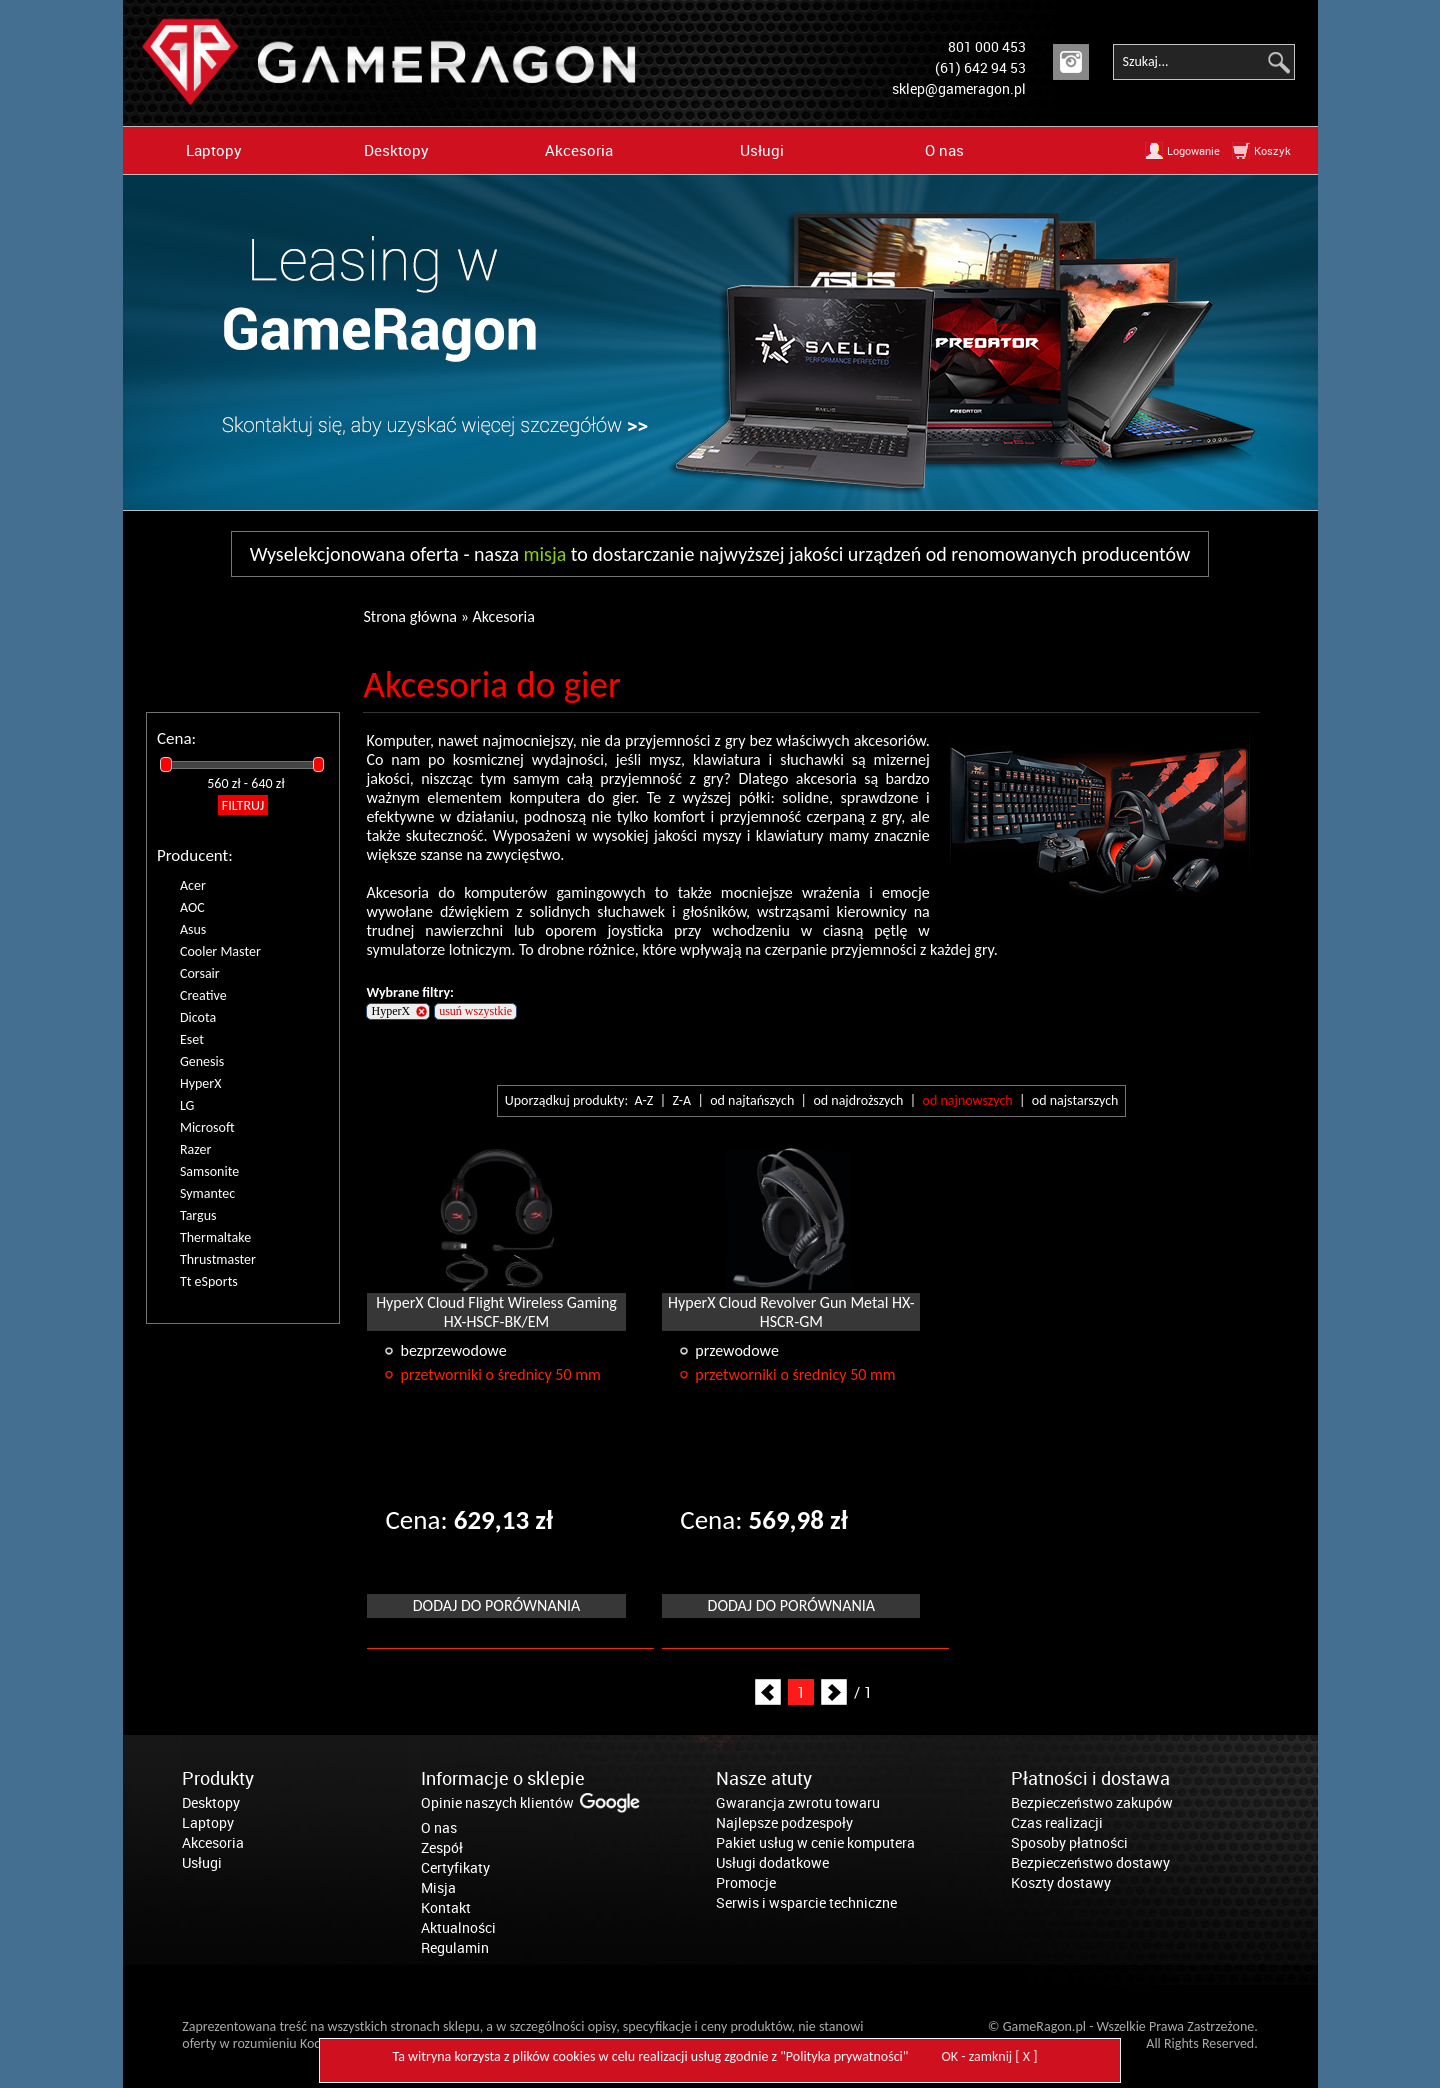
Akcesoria (579, 150)
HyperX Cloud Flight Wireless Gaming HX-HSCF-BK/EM (496, 1312)
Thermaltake (215, 1237)
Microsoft (207, 1127)
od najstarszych (1075, 1100)
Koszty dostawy (1061, 1882)
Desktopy (396, 150)
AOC (192, 907)
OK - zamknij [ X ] (990, 2056)
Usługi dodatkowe (772, 1862)
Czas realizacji (1057, 1822)
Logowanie (1193, 150)
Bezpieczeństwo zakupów (1092, 1802)
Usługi (762, 150)
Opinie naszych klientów (497, 1802)
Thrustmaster (218, 1259)
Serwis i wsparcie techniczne (806, 1902)
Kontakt (446, 1907)
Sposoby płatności (1069, 1842)
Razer (195, 1149)
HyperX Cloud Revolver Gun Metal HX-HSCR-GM (791, 1312)
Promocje (746, 1882)
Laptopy (214, 150)
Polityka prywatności (844, 2056)
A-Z (643, 1100)
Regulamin (455, 1947)
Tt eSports (209, 1281)
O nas (944, 150)
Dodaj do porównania (497, 1605)
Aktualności (458, 1927)
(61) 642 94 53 (980, 67)
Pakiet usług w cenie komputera (815, 1842)
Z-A (681, 1100)
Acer (193, 885)
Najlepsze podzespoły (784, 1822)
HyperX (201, 1083)
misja (545, 554)
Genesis (202, 1061)
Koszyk (1272, 150)
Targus (198, 1215)
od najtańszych (752, 1100)
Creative (203, 995)
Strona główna (410, 616)
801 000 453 (987, 46)
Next (834, 1692)
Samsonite (209, 1171)
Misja (438, 1887)
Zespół (442, 1847)
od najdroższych (858, 1100)
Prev (768, 1692)
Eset (192, 1039)
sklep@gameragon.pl (959, 88)
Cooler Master (220, 951)
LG (187, 1105)
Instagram (1071, 62)
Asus (193, 929)
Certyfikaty (455, 1867)
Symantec (207, 1193)
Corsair (200, 973)
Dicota (198, 1017)
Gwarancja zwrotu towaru (798, 1802)
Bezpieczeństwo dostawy (1090, 1862)
